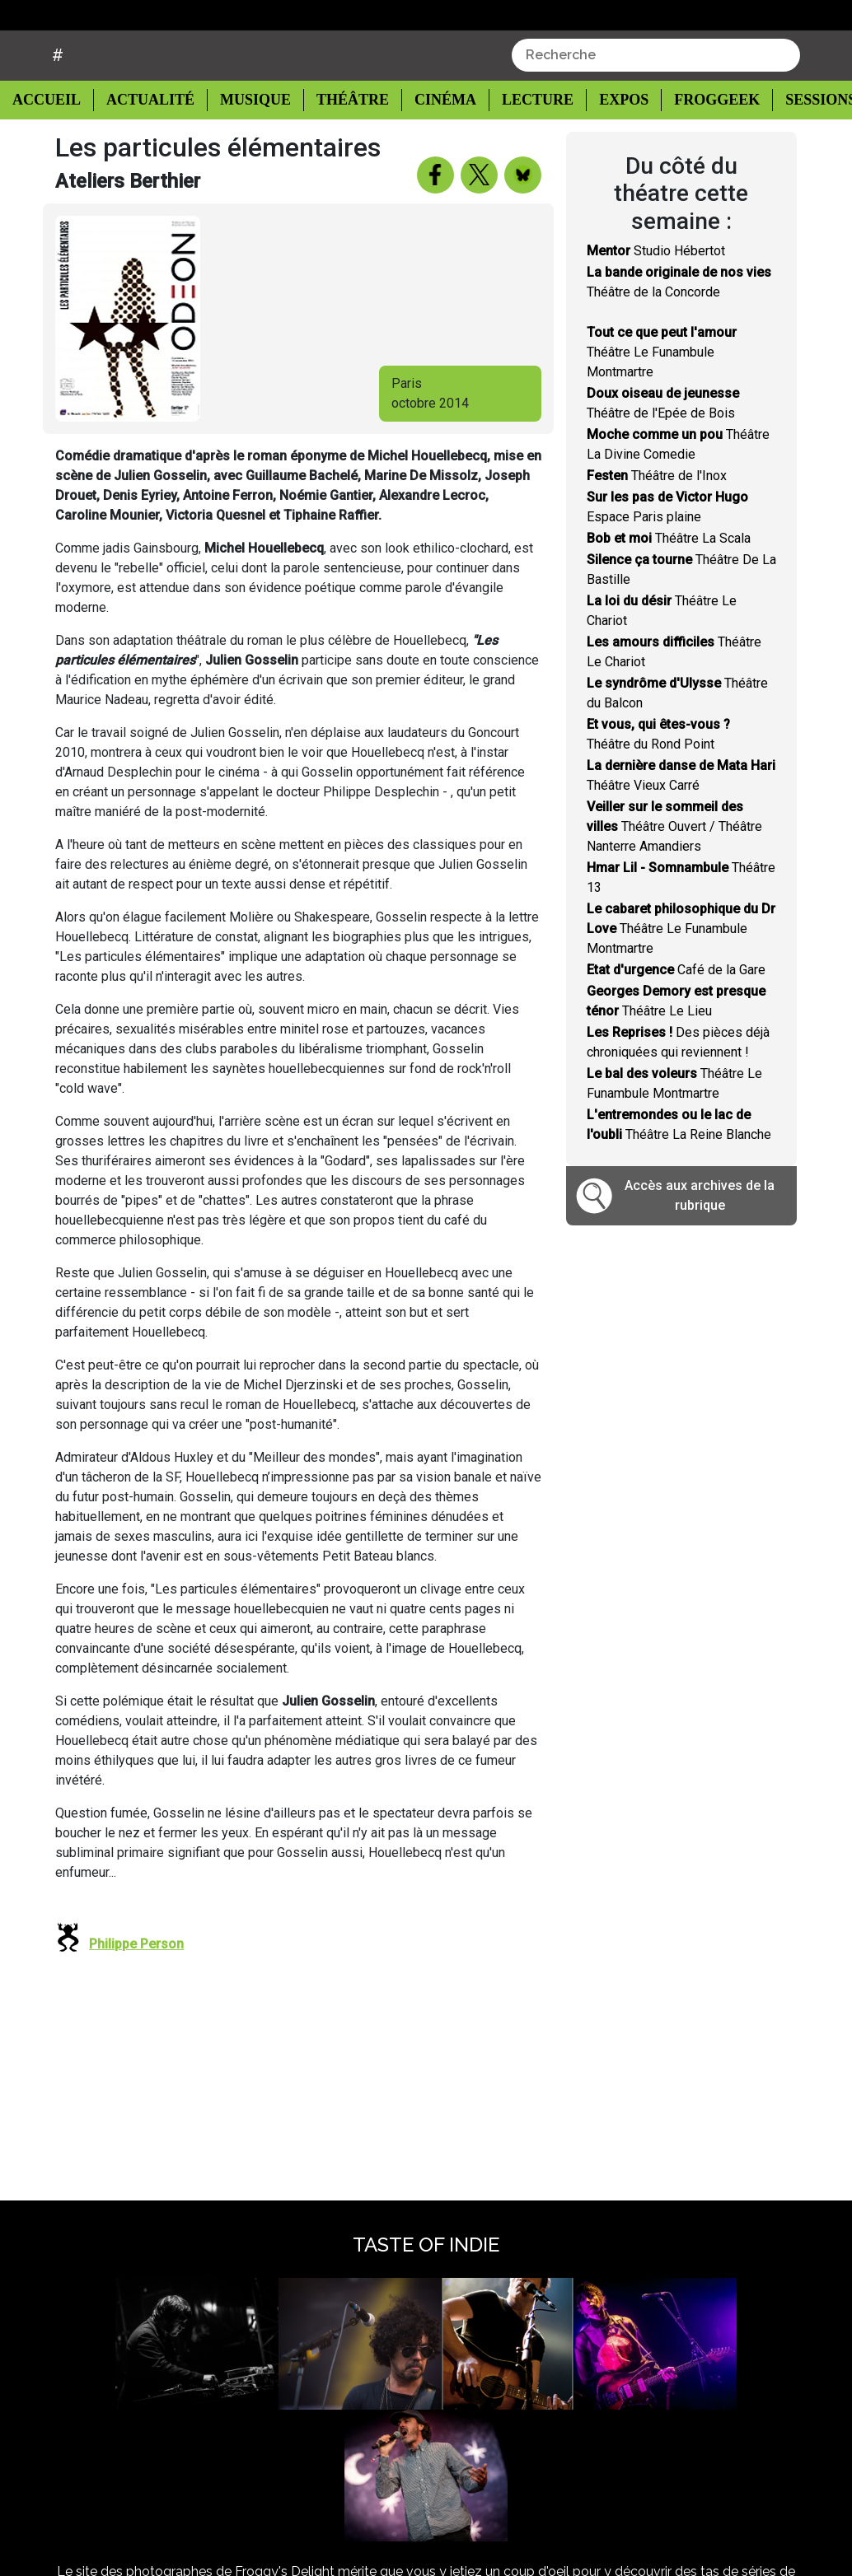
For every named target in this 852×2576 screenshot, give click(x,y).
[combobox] (656, 96)
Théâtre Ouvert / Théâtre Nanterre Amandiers (674, 868)
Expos (607, 141)
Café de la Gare (676, 1012)
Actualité (144, 141)
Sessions (802, 141)
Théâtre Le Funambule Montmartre (662, 394)
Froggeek (699, 141)
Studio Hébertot (656, 293)
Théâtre (342, 141)
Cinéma (432, 141)
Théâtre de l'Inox (657, 517)
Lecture (521, 141)
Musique (247, 141)
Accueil (51, 140)
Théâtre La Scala (669, 580)
